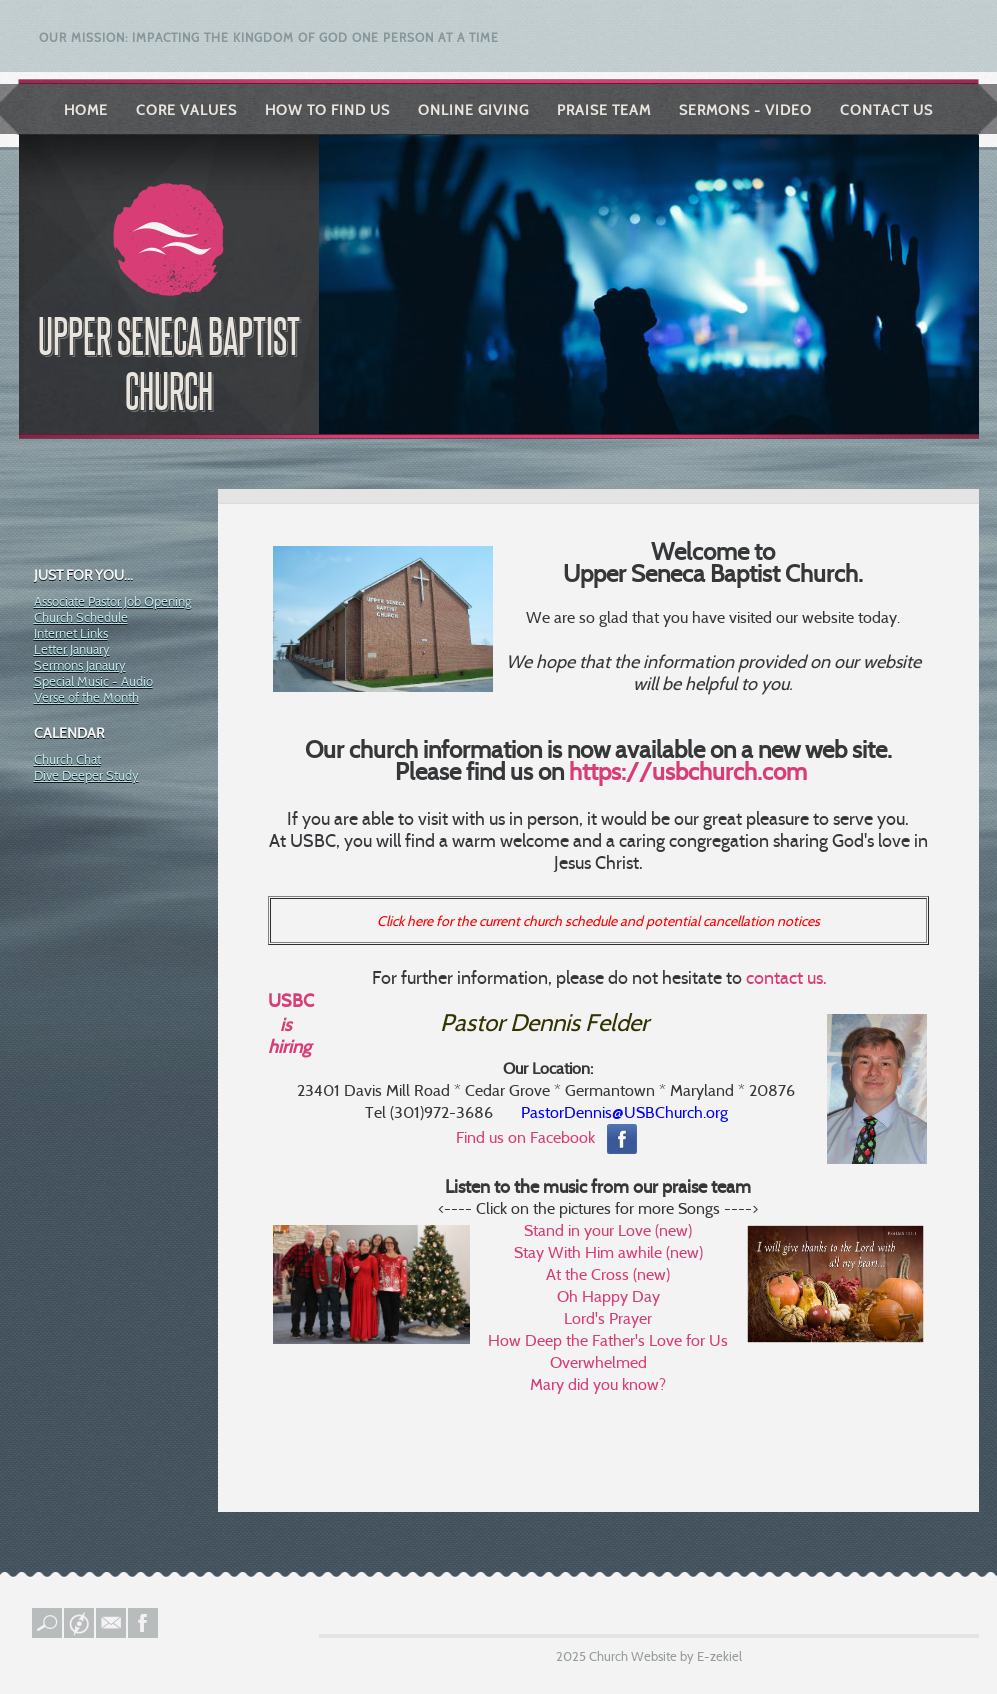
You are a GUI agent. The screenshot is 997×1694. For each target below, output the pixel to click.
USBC (291, 1001)
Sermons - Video (745, 110)
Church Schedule (81, 617)
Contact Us (886, 110)
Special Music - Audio (93, 681)
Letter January (72, 649)
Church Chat (67, 759)
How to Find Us (327, 110)
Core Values (186, 110)
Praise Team (604, 110)
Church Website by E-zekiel (665, 1656)
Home (86, 110)
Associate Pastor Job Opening (112, 601)
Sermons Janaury (80, 665)
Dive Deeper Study (86, 775)
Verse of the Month (86, 697)
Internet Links (71, 633)
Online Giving (473, 110)
